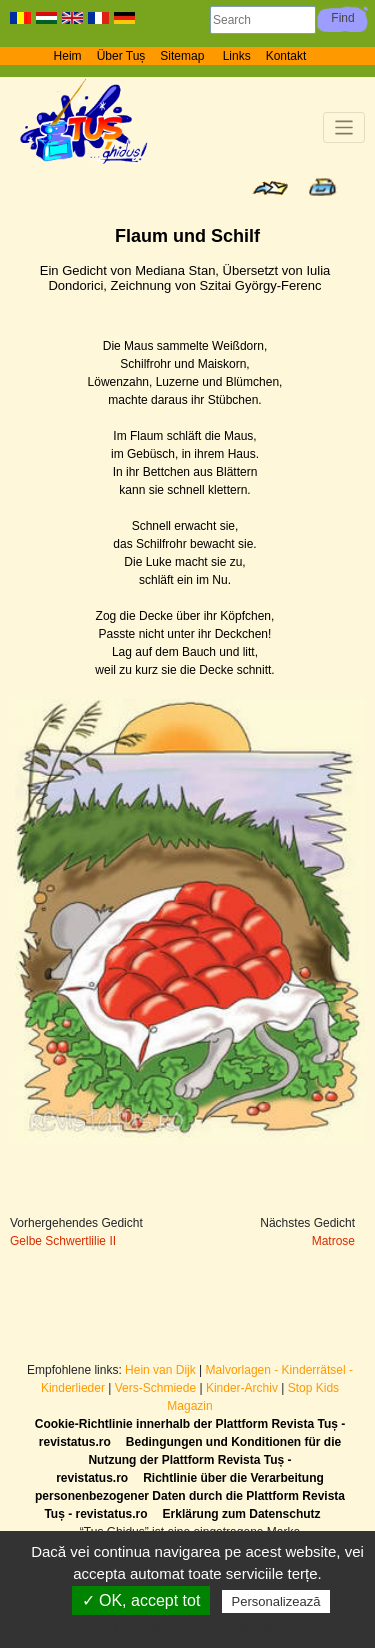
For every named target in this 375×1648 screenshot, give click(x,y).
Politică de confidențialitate (198, 1627)
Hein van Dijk (160, 1370)
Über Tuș (121, 56)
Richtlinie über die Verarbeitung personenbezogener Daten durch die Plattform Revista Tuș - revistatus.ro (190, 1496)
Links (237, 56)
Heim (68, 56)
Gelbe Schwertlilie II (63, 1241)
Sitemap (183, 56)
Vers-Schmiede (155, 1388)
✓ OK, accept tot (141, 1600)
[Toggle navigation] (344, 127)
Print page (322, 187)
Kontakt (286, 56)
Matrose (333, 1241)
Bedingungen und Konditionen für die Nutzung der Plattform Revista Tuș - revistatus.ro (198, 1460)
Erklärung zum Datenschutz (242, 1514)
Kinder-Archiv (243, 1388)
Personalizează (276, 1601)
